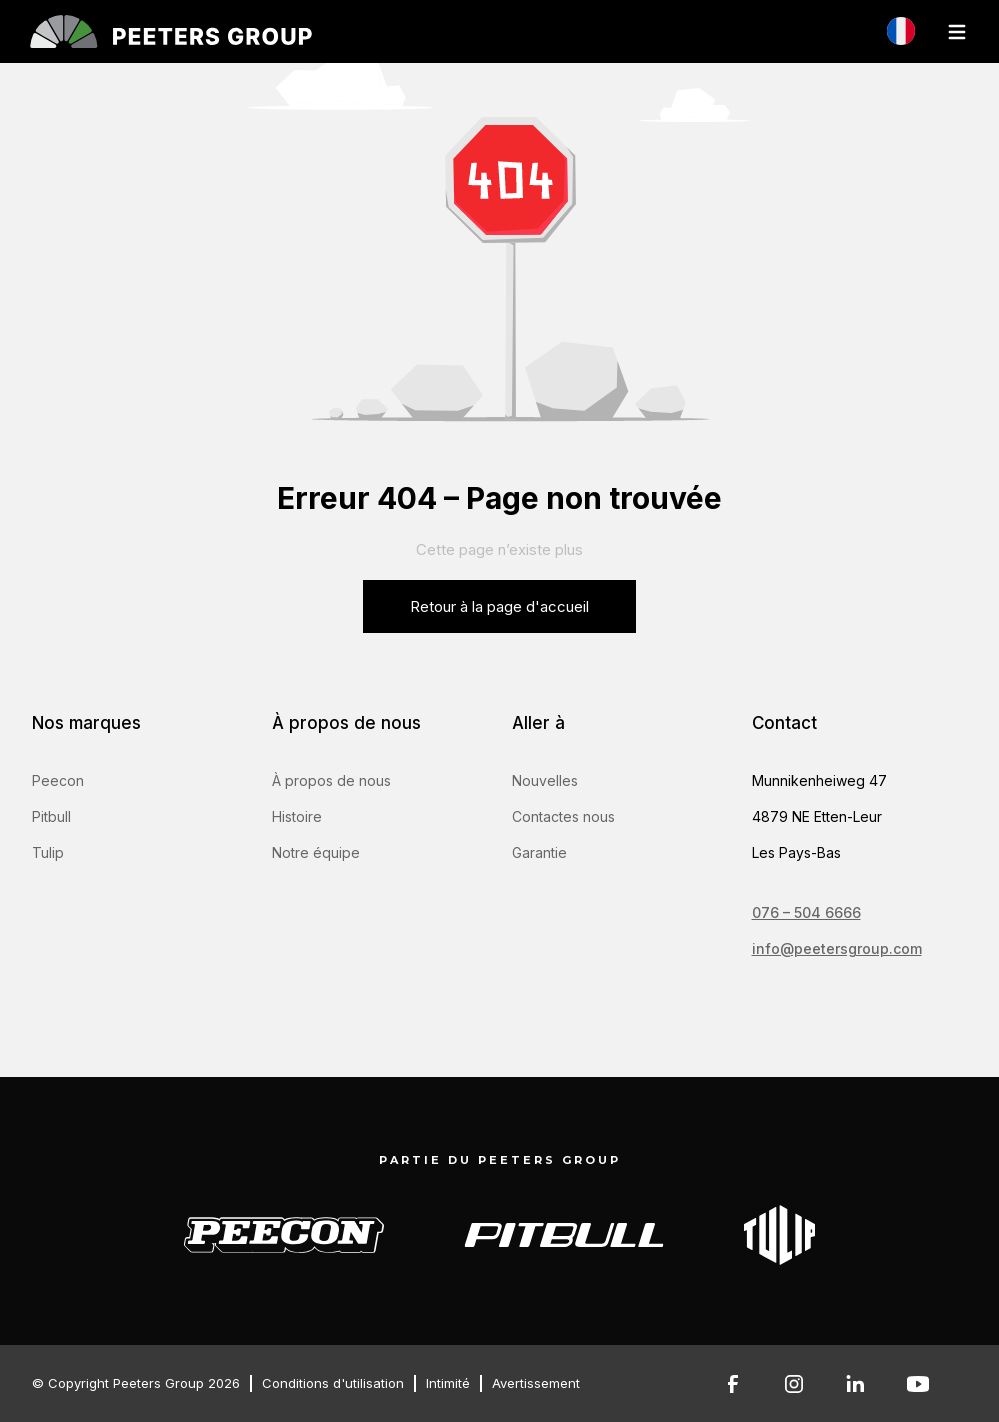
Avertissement (536, 1383)
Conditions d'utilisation (333, 1383)
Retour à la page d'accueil (499, 606)
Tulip (48, 852)
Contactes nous (563, 816)
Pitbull (51, 816)
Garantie (539, 852)
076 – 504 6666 (806, 912)
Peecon (58, 780)
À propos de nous (331, 780)
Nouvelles (545, 780)
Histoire (297, 816)
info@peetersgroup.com (837, 948)
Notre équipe (316, 852)
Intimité (448, 1383)
